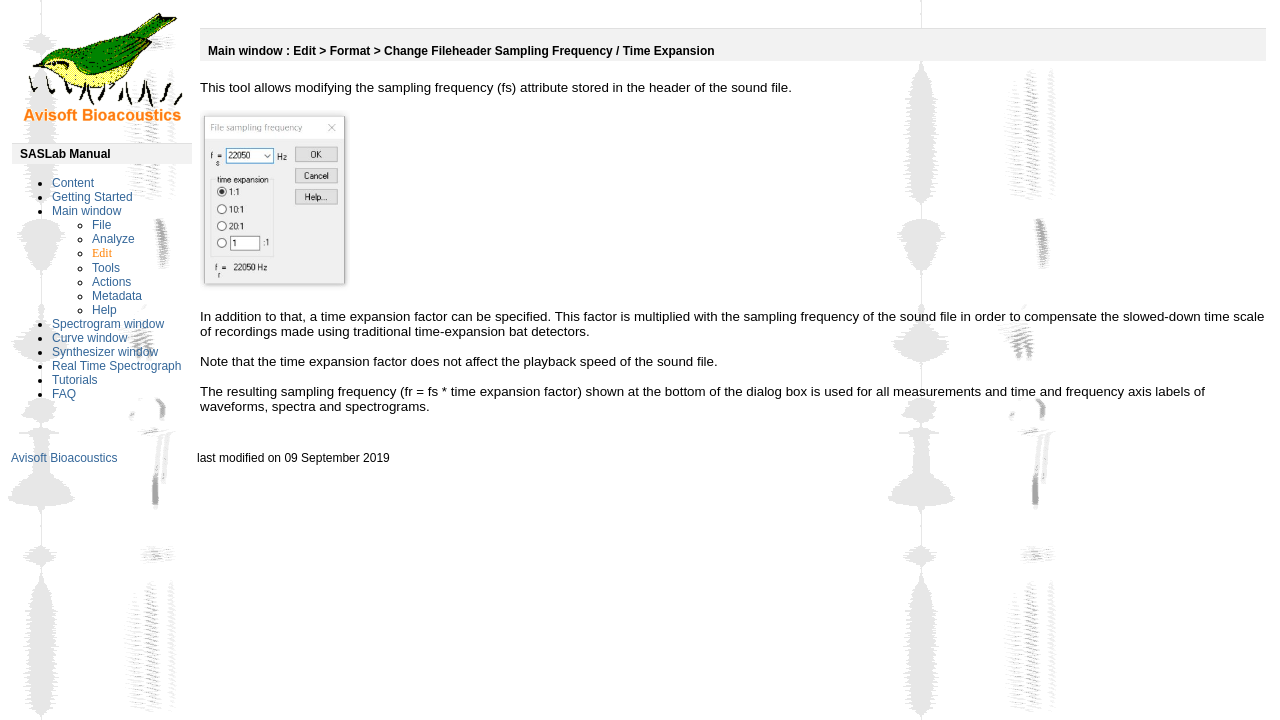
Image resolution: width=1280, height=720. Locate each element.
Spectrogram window (108, 324)
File (101, 225)
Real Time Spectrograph (116, 366)
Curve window (89, 338)
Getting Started (92, 197)
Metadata (117, 296)
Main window (86, 211)
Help (104, 310)
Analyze (113, 239)
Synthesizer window (105, 352)
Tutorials (75, 380)
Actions (111, 282)
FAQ (64, 394)
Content (73, 183)
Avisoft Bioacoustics (64, 458)
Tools (106, 268)
